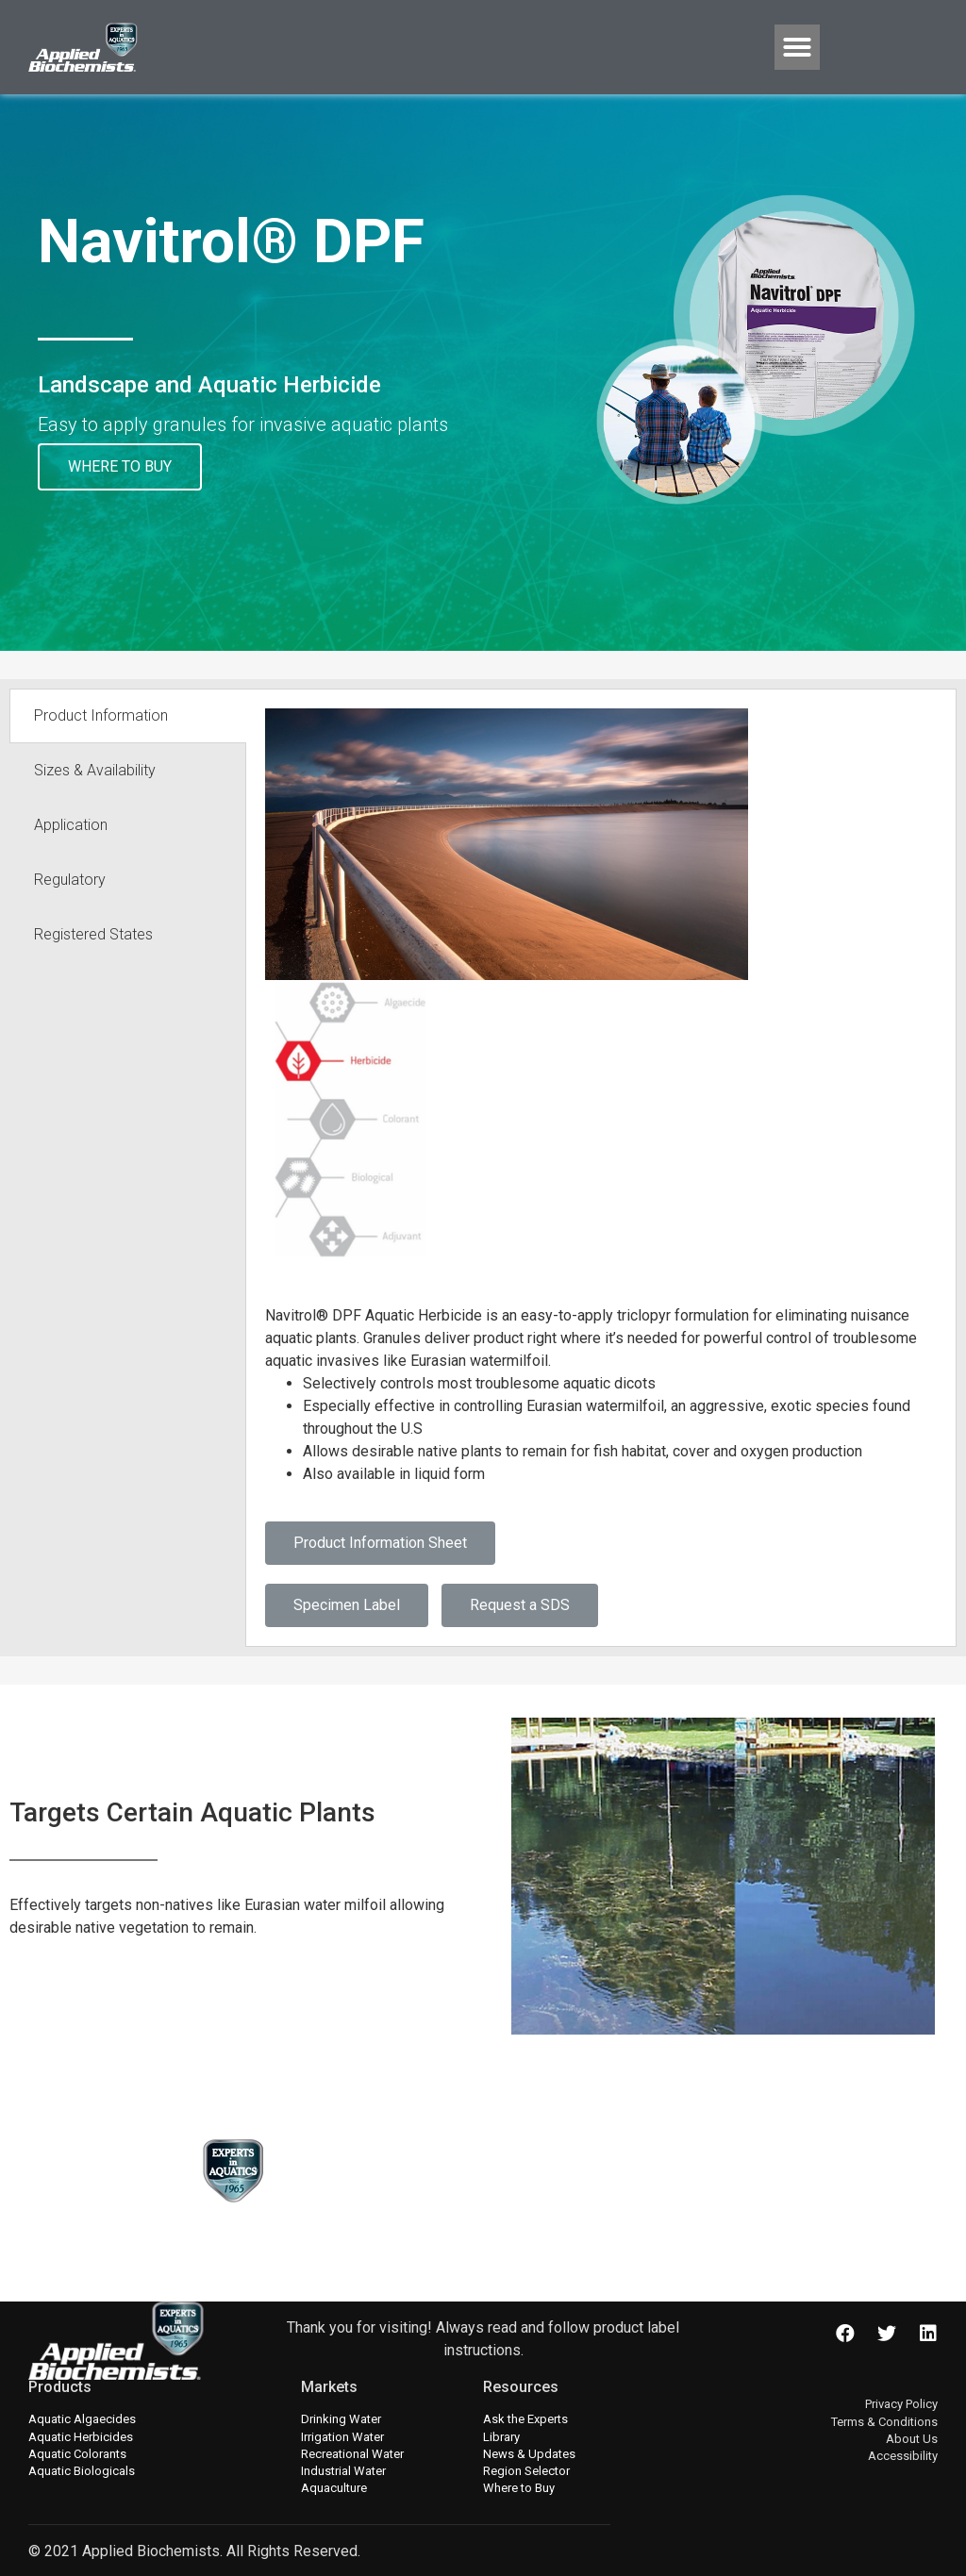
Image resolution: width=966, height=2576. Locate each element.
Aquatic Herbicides (80, 2437)
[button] (797, 47)
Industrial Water (343, 2471)
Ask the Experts (525, 2419)
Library (501, 2437)
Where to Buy (519, 2488)
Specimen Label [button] (346, 1605)
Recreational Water (352, 2454)
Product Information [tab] (101, 715)
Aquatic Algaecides (82, 2419)
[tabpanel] (601, 1168)
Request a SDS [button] (520, 1605)
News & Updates (529, 2454)
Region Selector (526, 2471)
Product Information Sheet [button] (380, 1543)
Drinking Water (341, 2419)
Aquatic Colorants (77, 2454)
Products (60, 2387)
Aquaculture (334, 2488)
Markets (329, 2387)
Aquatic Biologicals (81, 2471)
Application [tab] (71, 825)
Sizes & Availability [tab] (95, 770)
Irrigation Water (342, 2437)
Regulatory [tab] (70, 880)
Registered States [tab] (93, 934)
